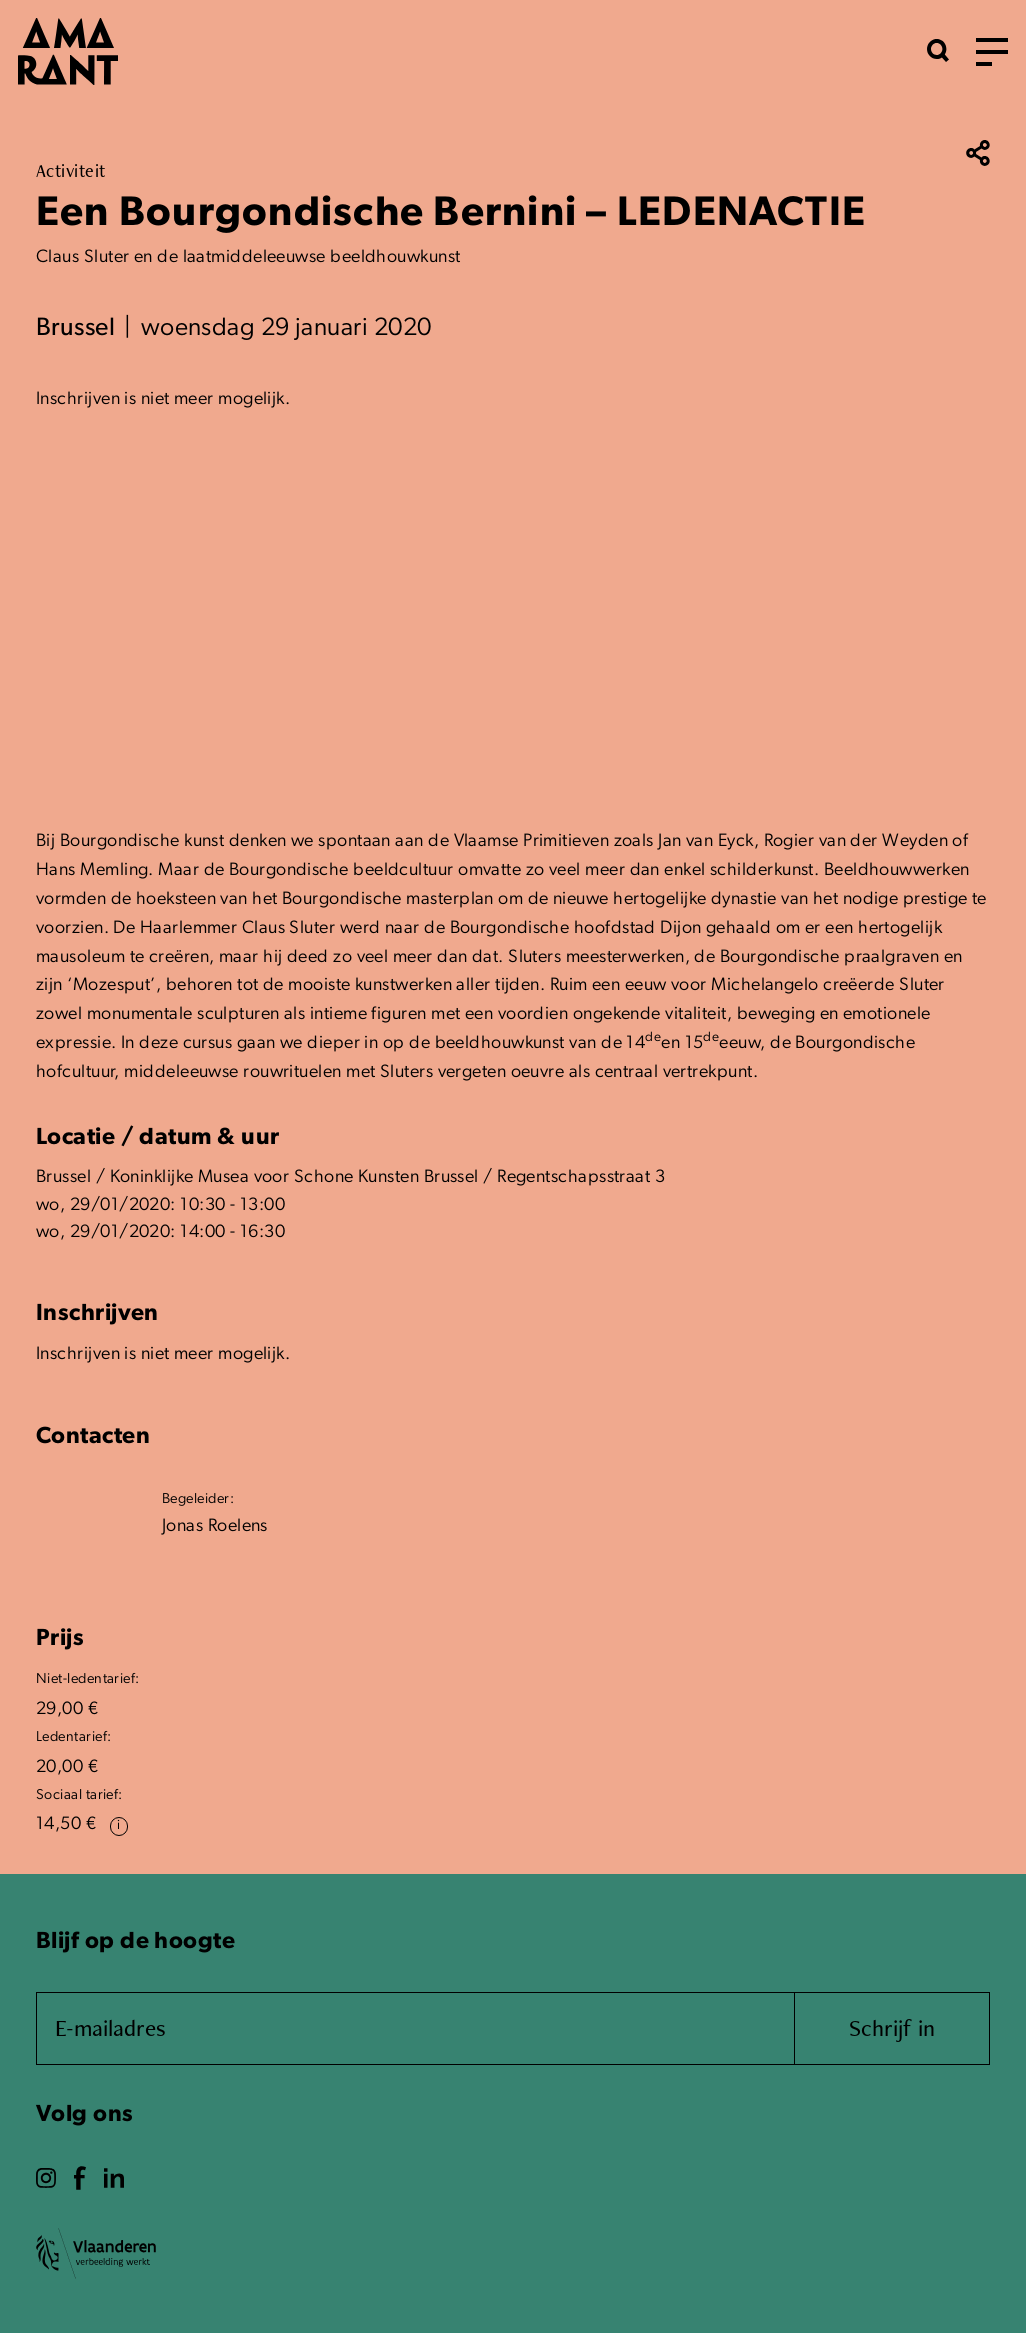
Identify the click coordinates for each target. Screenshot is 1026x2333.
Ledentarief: (73, 1737)
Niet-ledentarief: (88, 1679)
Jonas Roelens (215, 1526)
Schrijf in (892, 2027)
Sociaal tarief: (79, 1795)
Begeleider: (198, 1499)
